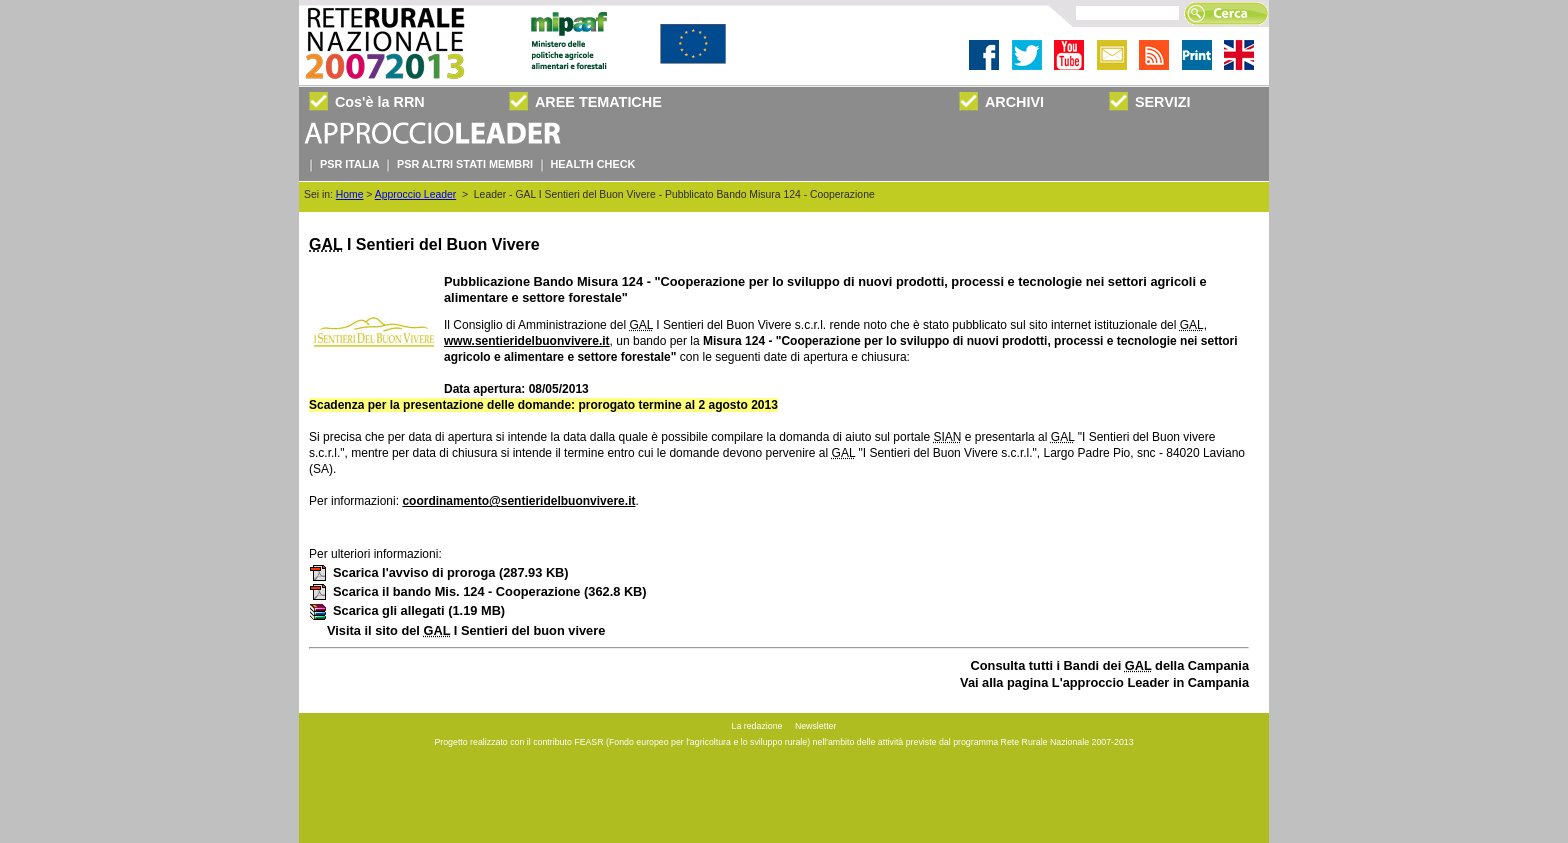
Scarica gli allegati (407, 610)
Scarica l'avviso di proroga (439, 572)
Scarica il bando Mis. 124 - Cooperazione (478, 591)
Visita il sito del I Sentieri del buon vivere (466, 630)
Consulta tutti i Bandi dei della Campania (1110, 665)
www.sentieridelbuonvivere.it (527, 341)
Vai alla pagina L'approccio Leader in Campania (1104, 682)
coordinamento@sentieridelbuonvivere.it (518, 501)
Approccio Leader (415, 194)
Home (350, 194)
